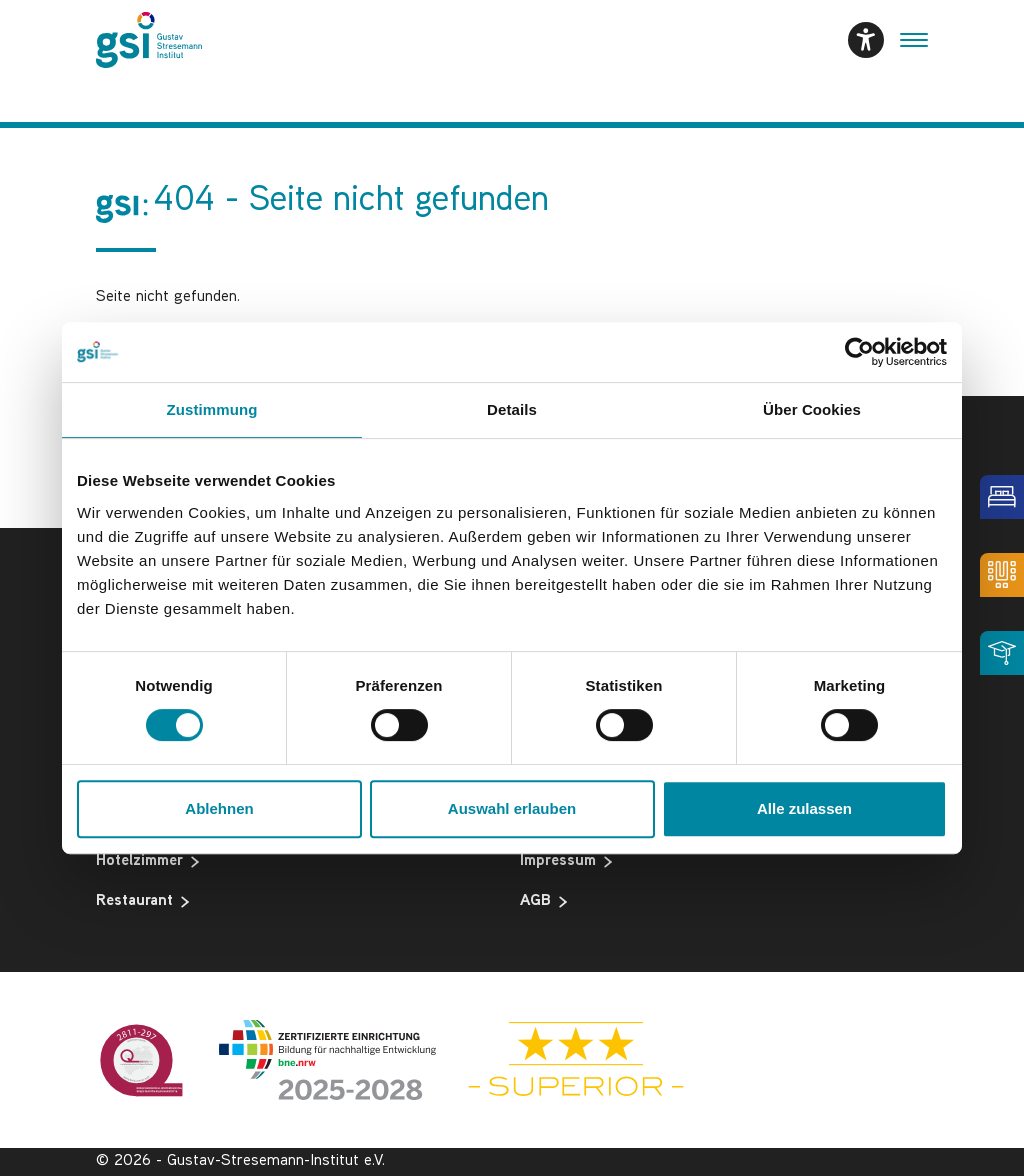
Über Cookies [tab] (812, 409)
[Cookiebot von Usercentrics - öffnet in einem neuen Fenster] (859, 352)
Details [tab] (512, 409)
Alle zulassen (804, 808)
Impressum (566, 862)
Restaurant (142, 902)
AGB (543, 902)
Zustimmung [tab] (212, 409)
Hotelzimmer (147, 862)
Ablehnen (219, 808)
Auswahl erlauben (512, 808)
